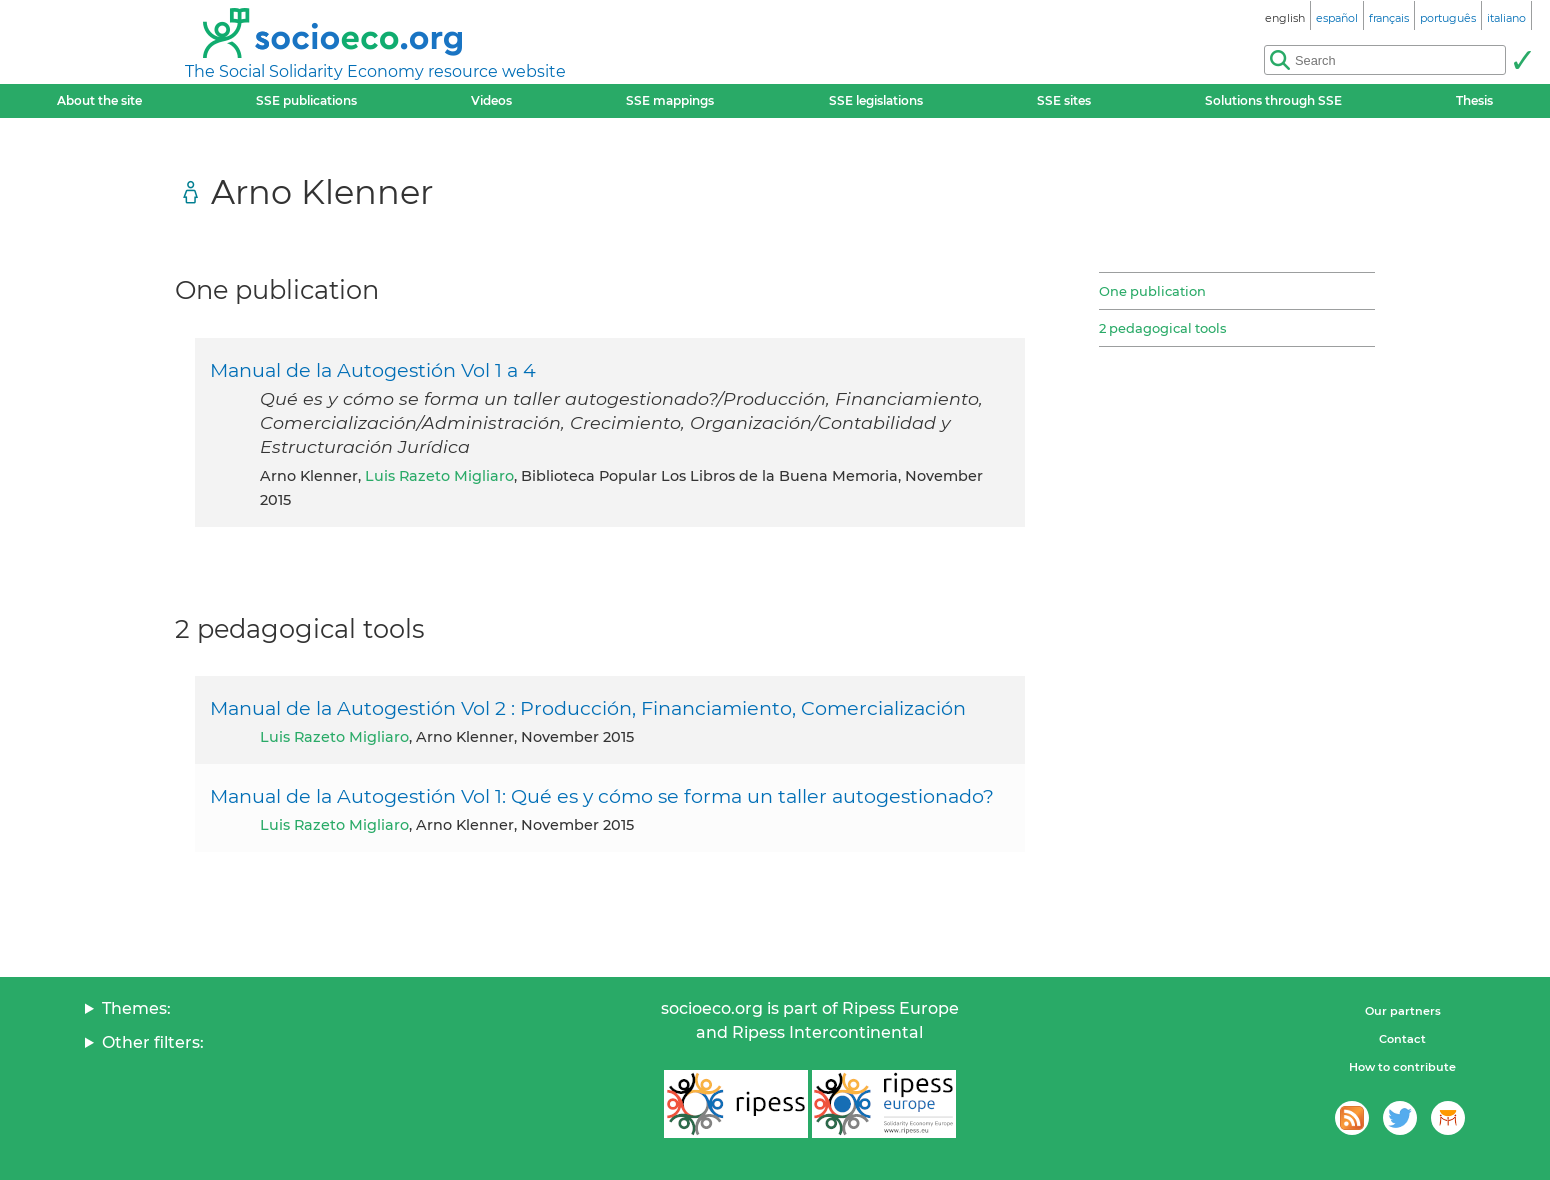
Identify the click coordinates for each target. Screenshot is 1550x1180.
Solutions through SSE (1273, 100)
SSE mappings (670, 100)
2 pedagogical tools (1162, 328)
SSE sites (1064, 100)
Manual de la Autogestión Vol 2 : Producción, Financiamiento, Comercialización (588, 708)
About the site (99, 100)
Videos (491, 100)
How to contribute (1402, 1067)
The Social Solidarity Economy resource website (375, 71)
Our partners (1403, 1011)
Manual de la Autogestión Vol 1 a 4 (373, 370)
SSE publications (306, 100)
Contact (1402, 1039)
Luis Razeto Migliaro (439, 476)
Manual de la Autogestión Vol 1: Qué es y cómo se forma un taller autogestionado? (602, 796)
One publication (1152, 291)
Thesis (1474, 100)
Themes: (136, 1008)
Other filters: (153, 1042)
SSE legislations (876, 100)
